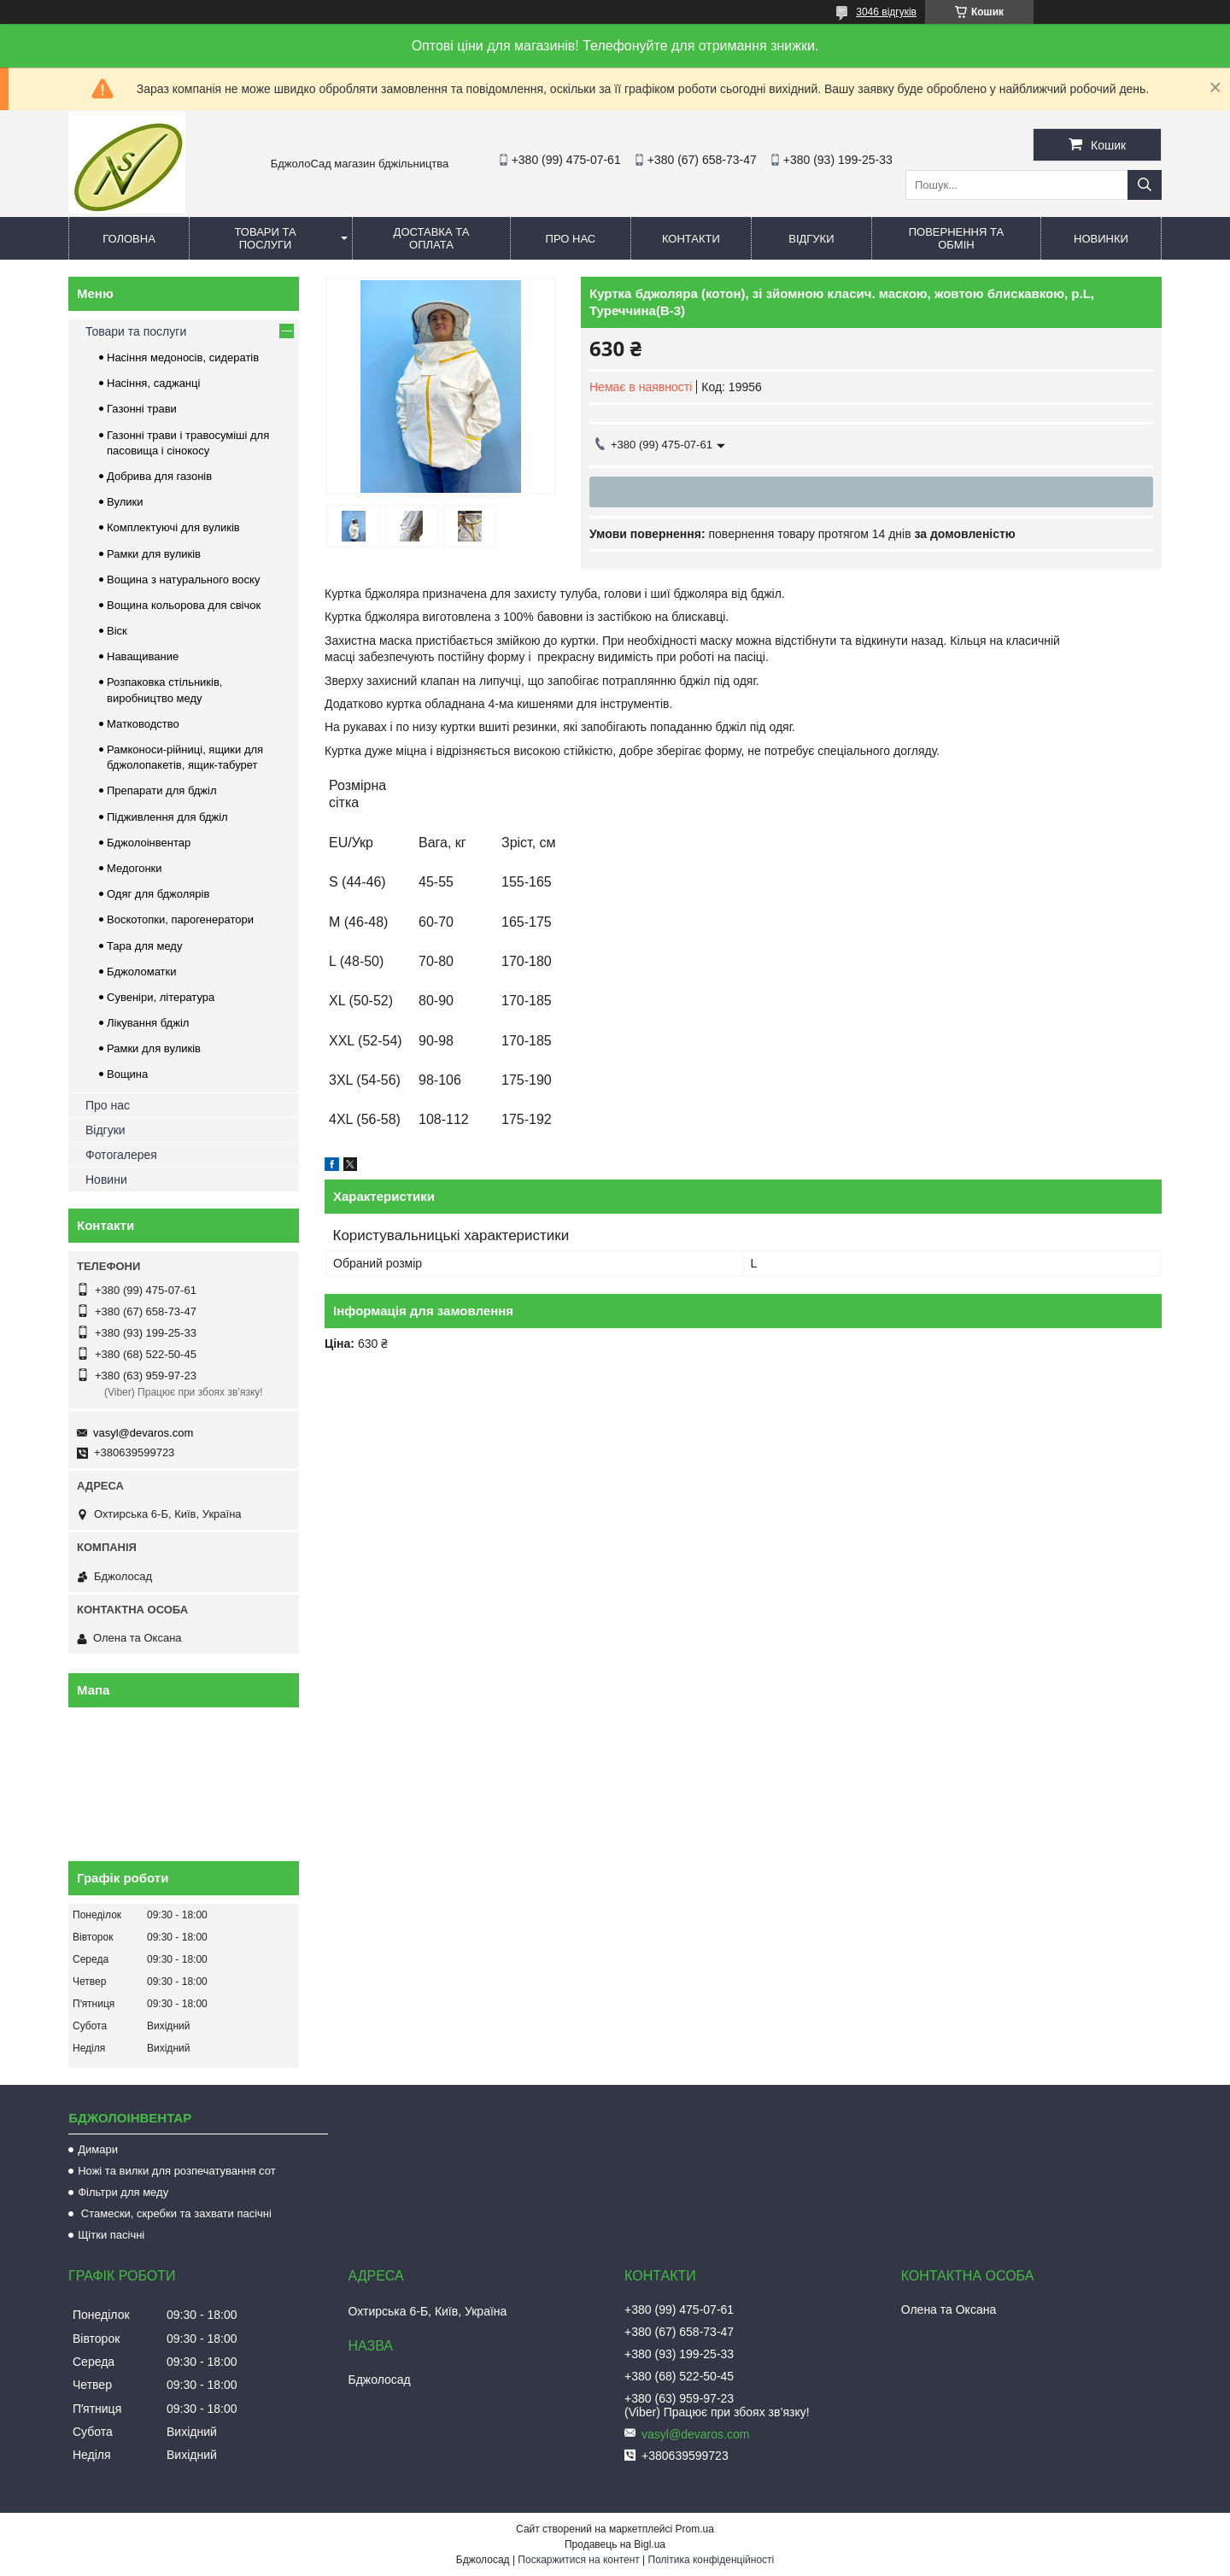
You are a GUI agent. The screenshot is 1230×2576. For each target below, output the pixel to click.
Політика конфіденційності (711, 2560)
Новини (106, 1179)
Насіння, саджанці (153, 383)
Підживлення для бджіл (167, 817)
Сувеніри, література (160, 997)
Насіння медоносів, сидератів (183, 357)
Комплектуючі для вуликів (173, 527)
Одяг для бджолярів (158, 893)
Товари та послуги (265, 238)
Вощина (127, 1074)
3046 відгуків (886, 12)
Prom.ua (695, 2529)
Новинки (1101, 238)
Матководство (143, 723)
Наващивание (143, 656)
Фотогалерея (121, 1155)
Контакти (691, 238)
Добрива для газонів (159, 476)
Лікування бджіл (148, 1022)
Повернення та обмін (956, 238)
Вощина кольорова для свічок (184, 605)
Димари (98, 2149)
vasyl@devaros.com (143, 1432)
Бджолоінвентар (148, 842)
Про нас (571, 238)
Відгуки (811, 238)
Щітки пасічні (111, 2234)
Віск (117, 630)
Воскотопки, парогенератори (180, 919)
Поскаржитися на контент (578, 2560)
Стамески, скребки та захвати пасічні (175, 2213)
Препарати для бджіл (162, 790)
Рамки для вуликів (154, 553)
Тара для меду (144, 946)
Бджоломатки (142, 971)
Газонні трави (142, 408)
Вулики (125, 501)
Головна (128, 238)
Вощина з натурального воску (183, 579)
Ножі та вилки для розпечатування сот (176, 2170)
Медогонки (134, 868)
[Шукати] (1145, 185)
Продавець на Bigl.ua (615, 2544)
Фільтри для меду (123, 2192)
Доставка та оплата (432, 238)
